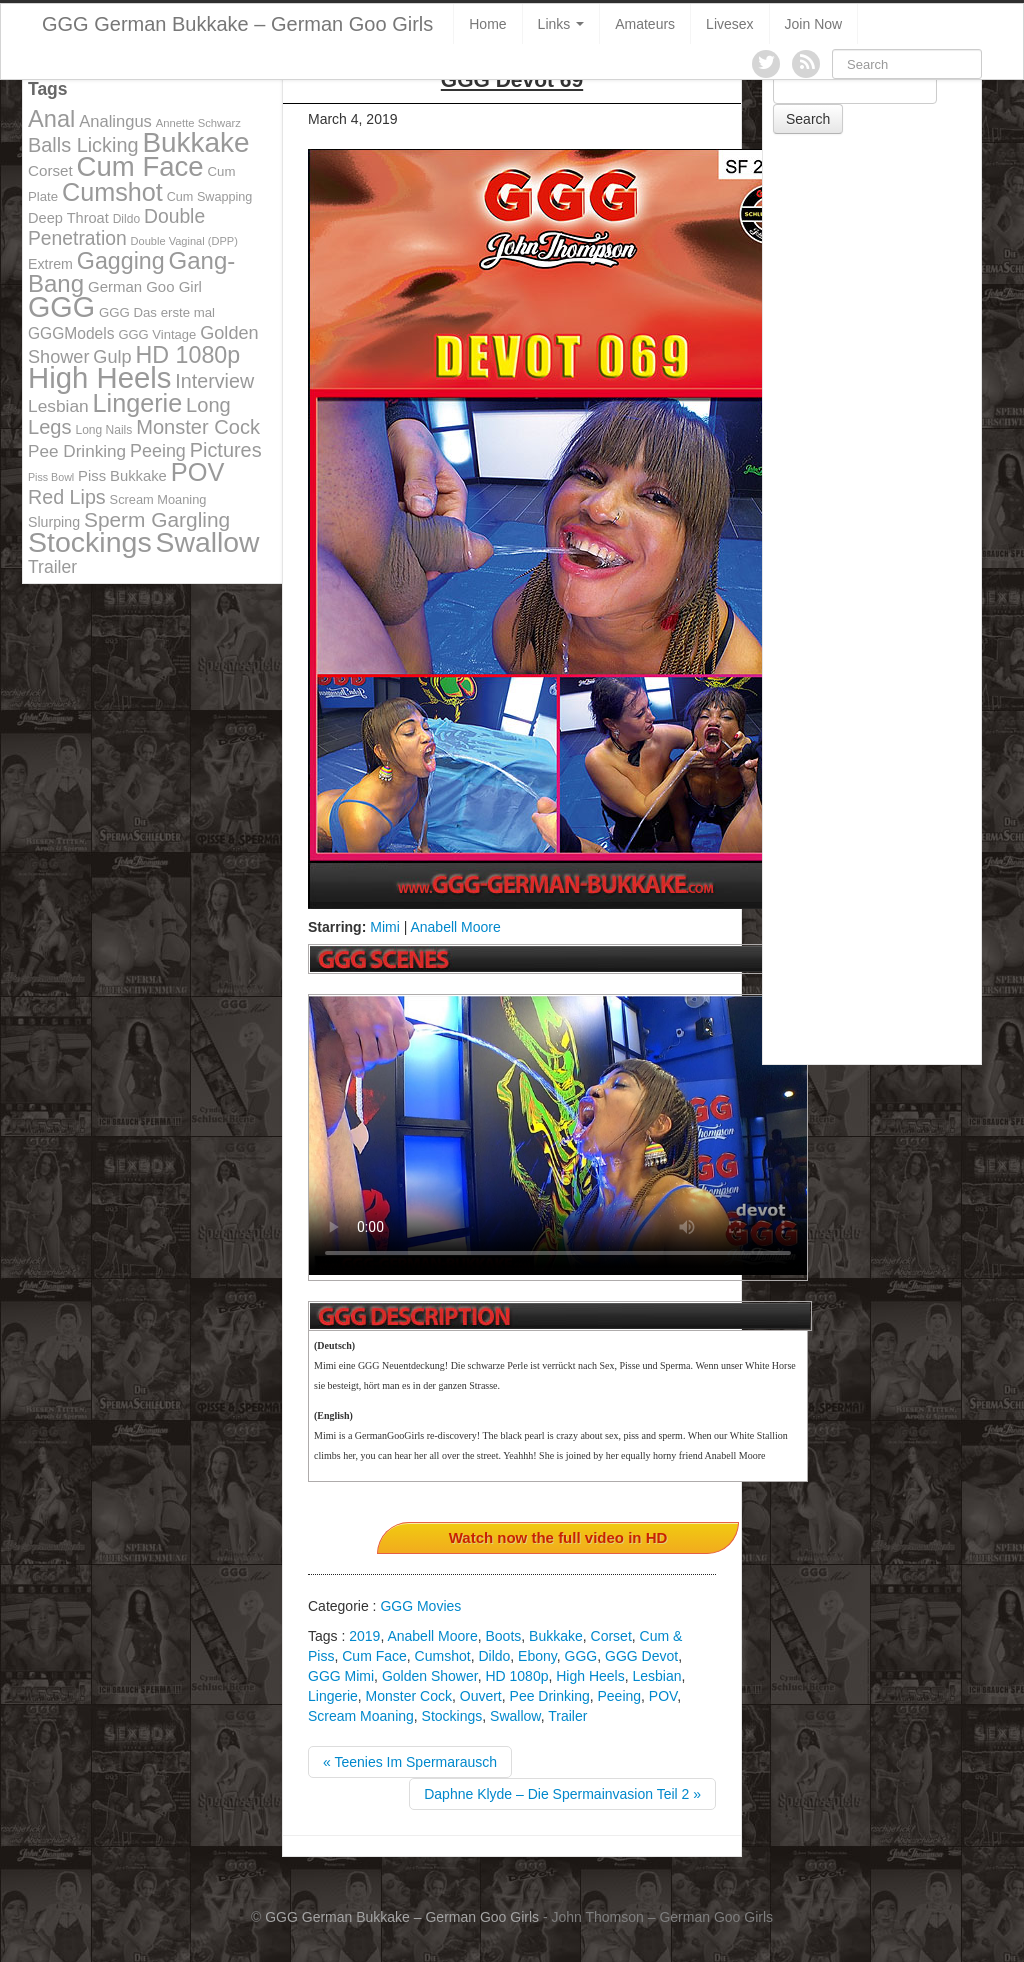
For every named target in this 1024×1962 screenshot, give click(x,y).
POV (663, 1696)
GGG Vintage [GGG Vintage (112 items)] (157, 334)
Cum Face (374, 1656)
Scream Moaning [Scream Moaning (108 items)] (158, 499)
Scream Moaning (361, 1716)
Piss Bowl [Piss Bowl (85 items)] (51, 477)
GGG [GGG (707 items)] (61, 307)
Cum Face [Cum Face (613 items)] (140, 166)
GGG (581, 1656)
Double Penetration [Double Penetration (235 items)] (116, 227)
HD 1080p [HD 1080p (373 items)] (188, 355)
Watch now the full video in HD (558, 1537)
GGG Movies (420, 1606)
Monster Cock (409, 1696)
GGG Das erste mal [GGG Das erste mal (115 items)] (157, 312)
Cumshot (443, 1656)
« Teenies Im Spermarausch (410, 1762)
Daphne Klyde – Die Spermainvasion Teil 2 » (562, 1794)
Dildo (494, 1656)
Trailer (567, 1716)
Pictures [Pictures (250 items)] (226, 450)
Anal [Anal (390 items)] (51, 119)
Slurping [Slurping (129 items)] (54, 522)
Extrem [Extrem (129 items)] (50, 264)
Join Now (814, 24)
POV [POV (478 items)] (198, 472)
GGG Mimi (341, 1676)
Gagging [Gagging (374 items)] (121, 261)
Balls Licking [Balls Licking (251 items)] (83, 145)
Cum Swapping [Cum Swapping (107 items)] (210, 197)
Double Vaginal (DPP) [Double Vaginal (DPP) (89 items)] (184, 241)
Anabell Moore (455, 927)
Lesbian (657, 1676)
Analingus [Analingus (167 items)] (115, 121)
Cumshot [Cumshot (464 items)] (112, 192)
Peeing (619, 1696)
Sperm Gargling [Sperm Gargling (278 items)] (157, 519)
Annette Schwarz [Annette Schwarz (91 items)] (198, 123)
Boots (503, 1636)
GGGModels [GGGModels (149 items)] (71, 333)
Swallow (515, 1716)
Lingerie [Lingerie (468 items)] (138, 403)
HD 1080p (516, 1676)
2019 (364, 1636)
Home (487, 24)
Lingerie (333, 1696)
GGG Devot (641, 1656)
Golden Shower (430, 1676)
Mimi (385, 927)
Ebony (537, 1656)
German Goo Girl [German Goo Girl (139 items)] (145, 286)
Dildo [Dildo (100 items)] (126, 219)
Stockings (452, 1716)
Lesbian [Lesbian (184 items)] (58, 406)
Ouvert (481, 1696)
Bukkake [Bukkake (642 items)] (195, 142)
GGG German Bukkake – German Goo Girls (237, 24)
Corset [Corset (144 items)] (50, 170)
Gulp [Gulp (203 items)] (112, 357)
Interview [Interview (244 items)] (214, 381)
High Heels (590, 1676)
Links (561, 24)
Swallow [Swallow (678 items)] (208, 542)
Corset (611, 1636)
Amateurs (645, 24)
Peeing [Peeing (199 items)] (158, 451)
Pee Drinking (550, 1696)
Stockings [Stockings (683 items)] (90, 542)
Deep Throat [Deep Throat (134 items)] (68, 218)
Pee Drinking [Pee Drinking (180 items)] (77, 451)
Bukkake (556, 1636)
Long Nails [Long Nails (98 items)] (103, 430)
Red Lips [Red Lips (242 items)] (67, 497)
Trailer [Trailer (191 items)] (52, 567)
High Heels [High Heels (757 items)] (99, 377)
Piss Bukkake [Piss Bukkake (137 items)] (122, 476)
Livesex (729, 24)
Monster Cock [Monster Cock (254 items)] (198, 427)
